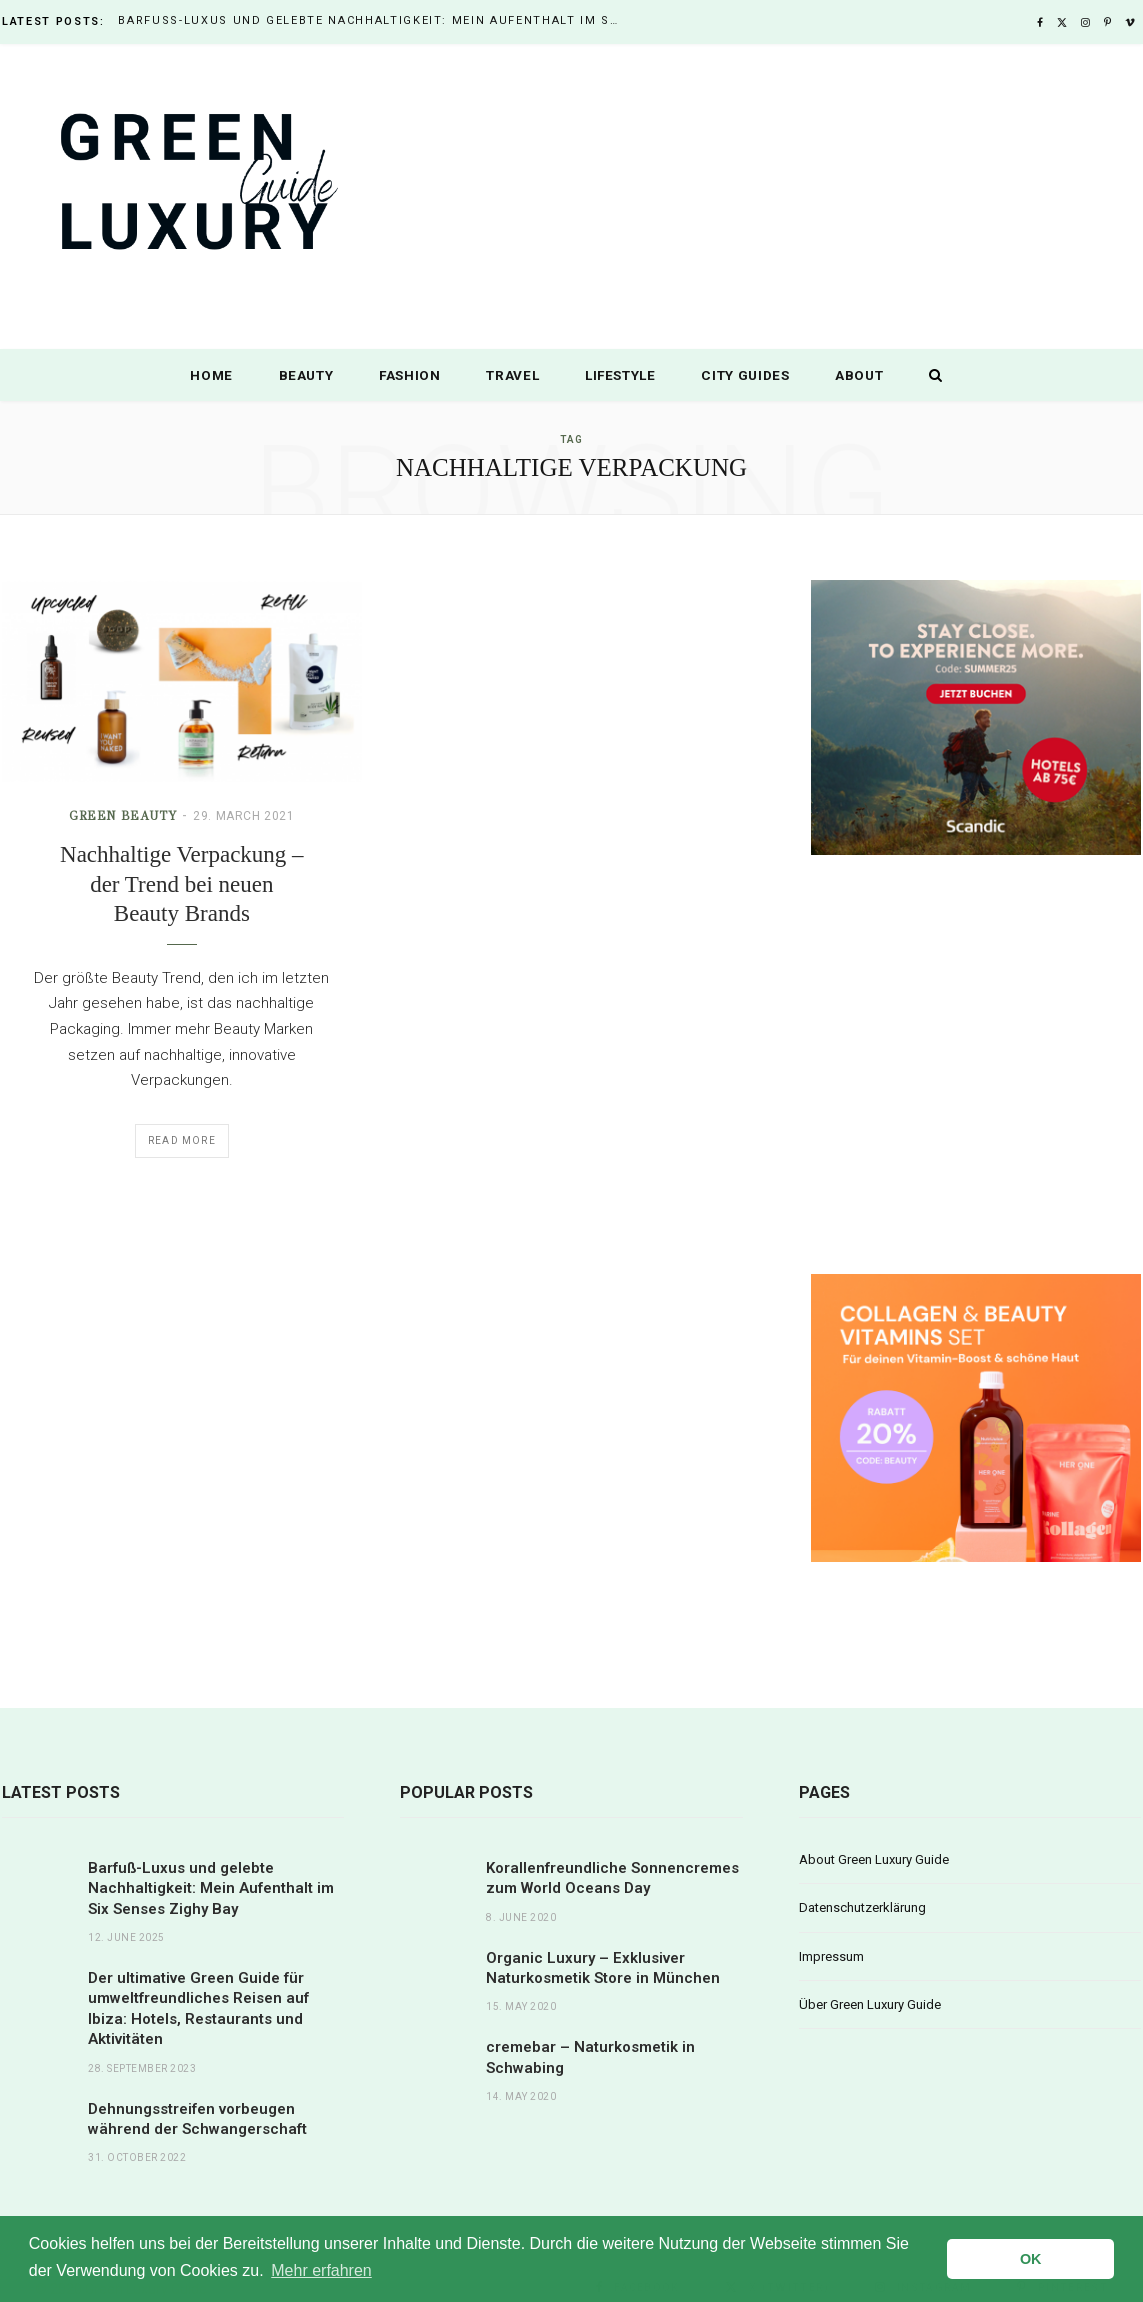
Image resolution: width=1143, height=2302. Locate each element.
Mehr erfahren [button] (321, 2270)
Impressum (831, 1956)
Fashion (410, 375)
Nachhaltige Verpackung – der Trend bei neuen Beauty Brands (182, 884)
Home (211, 375)
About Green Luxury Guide (874, 1859)
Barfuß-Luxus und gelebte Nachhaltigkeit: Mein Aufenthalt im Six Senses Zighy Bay (373, 20)
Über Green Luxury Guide (870, 2004)
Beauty (306, 375)
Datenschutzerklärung (862, 1907)
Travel (512, 375)
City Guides (745, 375)
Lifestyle (620, 375)
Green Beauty (122, 816)
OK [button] (1031, 2259)
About (859, 375)
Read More (182, 1140)
